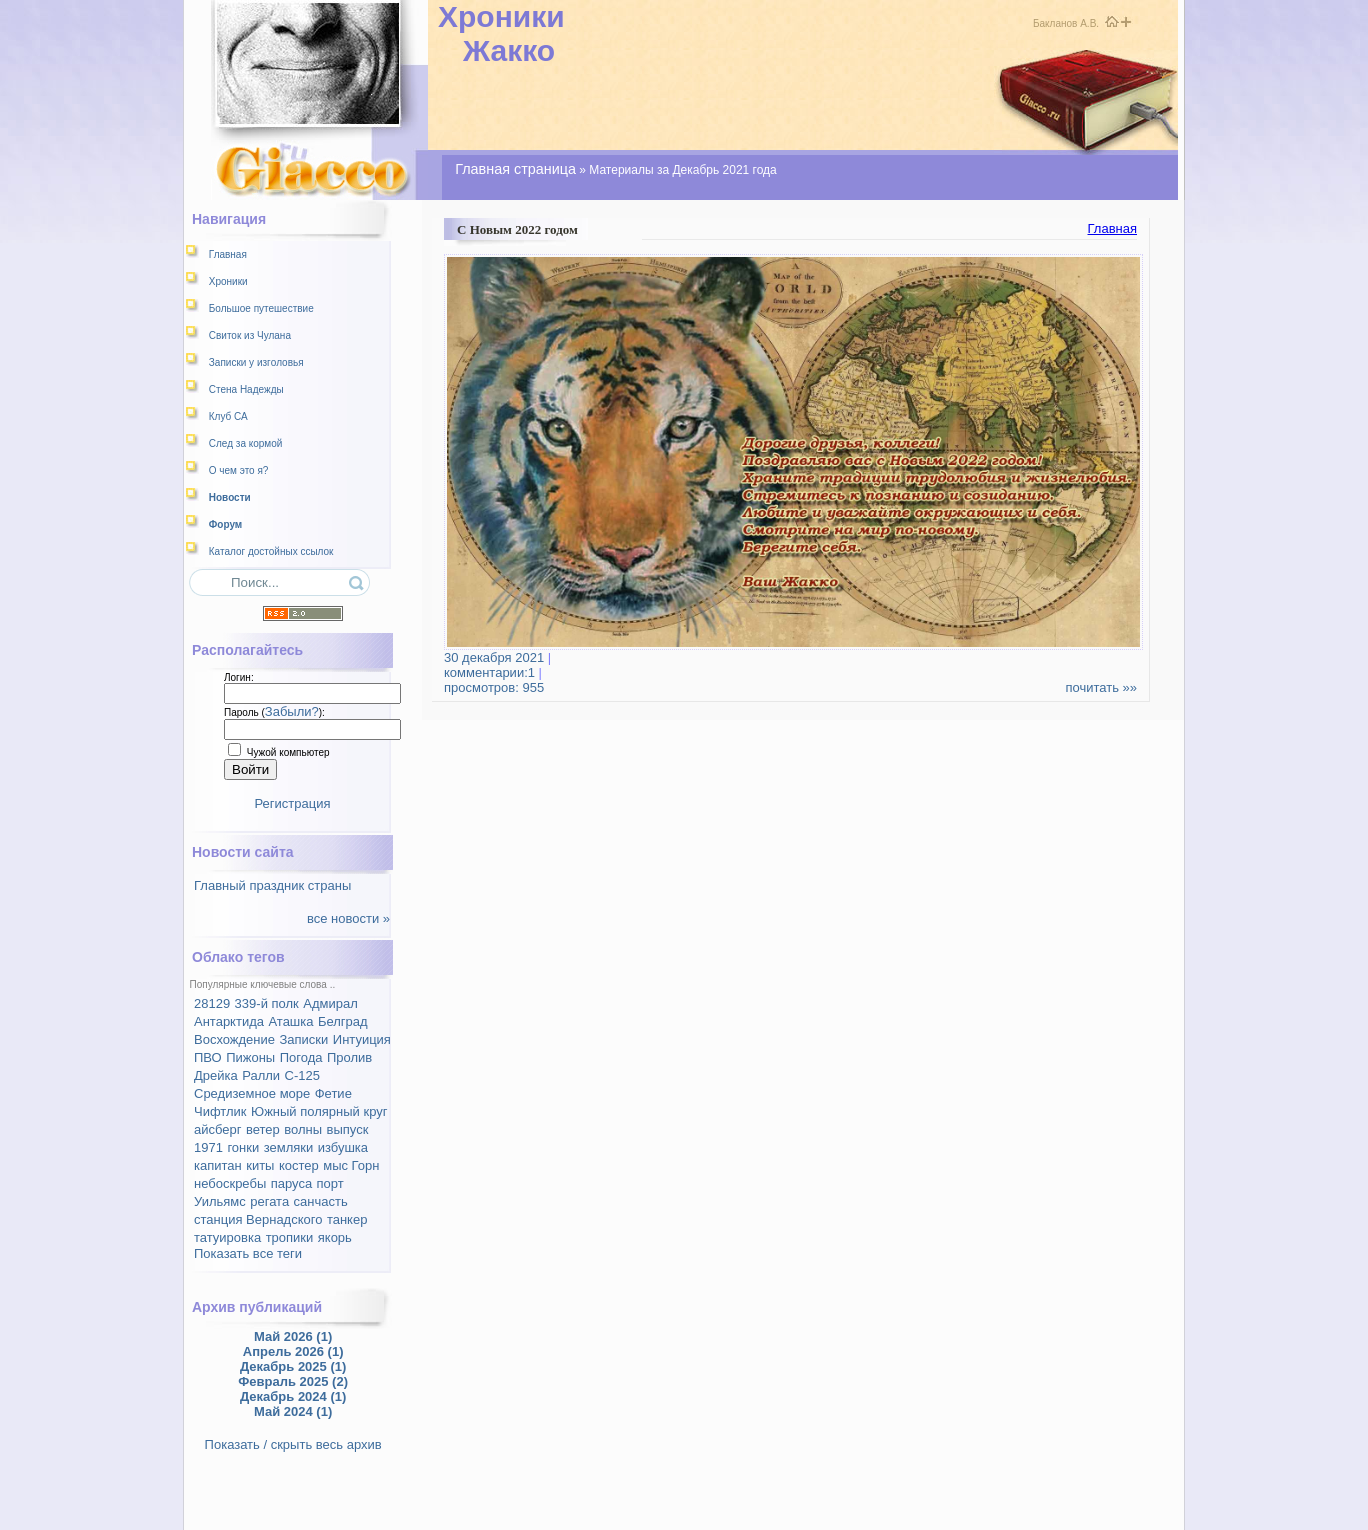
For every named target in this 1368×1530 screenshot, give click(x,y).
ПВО (208, 1057)
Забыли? (292, 711)
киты (260, 1165)
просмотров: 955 (494, 687)
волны (303, 1129)
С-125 (302, 1075)
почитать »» (1101, 687)
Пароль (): (274, 712)
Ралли (261, 1075)
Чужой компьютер (287, 752)
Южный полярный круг (319, 1111)
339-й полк (267, 1003)
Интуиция (362, 1039)
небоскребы (230, 1183)
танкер (347, 1219)
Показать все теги (248, 1253)
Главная (1112, 228)
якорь (335, 1237)
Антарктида (229, 1021)
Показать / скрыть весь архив (293, 1444)
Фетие (333, 1093)
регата (269, 1201)
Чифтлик (220, 1111)
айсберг (218, 1129)
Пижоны (250, 1057)
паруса (291, 1183)
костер (299, 1165)
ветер (263, 1129)
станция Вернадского (258, 1219)
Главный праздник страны (272, 885)
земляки (289, 1147)
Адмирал (330, 1003)
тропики (290, 1237)
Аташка (290, 1021)
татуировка (227, 1237)
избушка (343, 1147)
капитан (218, 1165)
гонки (243, 1147)
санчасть (321, 1201)
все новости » (348, 918)
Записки (303, 1039)
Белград (343, 1021)
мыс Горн (351, 1165)
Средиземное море (252, 1093)
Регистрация (293, 803)
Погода (301, 1057)
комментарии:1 (497, 665)
